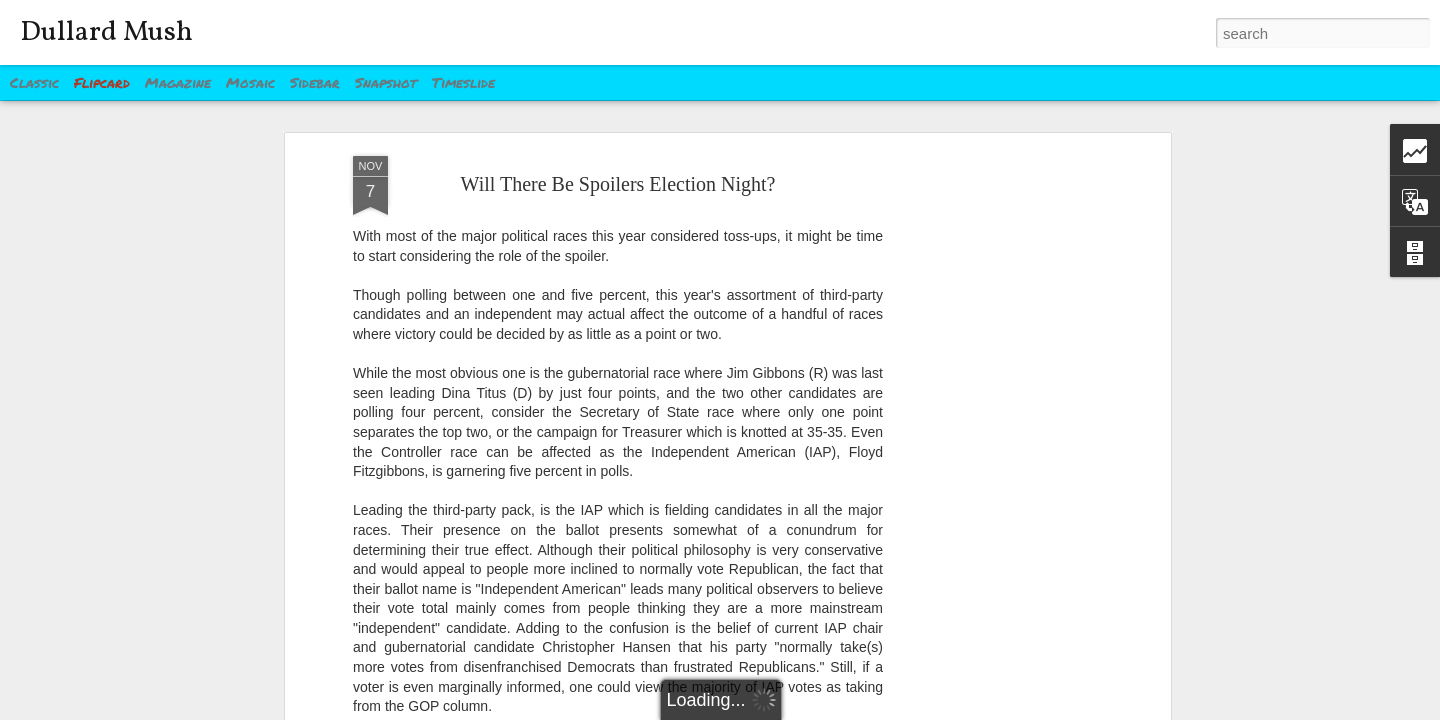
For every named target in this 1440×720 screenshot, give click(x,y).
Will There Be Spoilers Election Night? (618, 184)
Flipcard (102, 82)
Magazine (178, 82)
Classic (34, 82)
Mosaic (250, 82)
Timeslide (463, 82)
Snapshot (386, 82)
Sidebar (315, 82)
